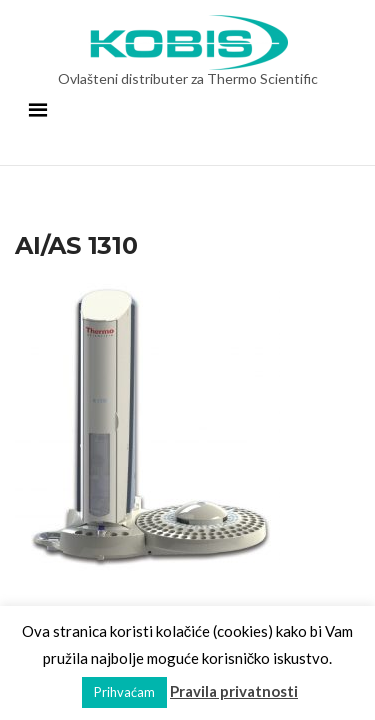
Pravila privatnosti (234, 691)
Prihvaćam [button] (124, 692)
